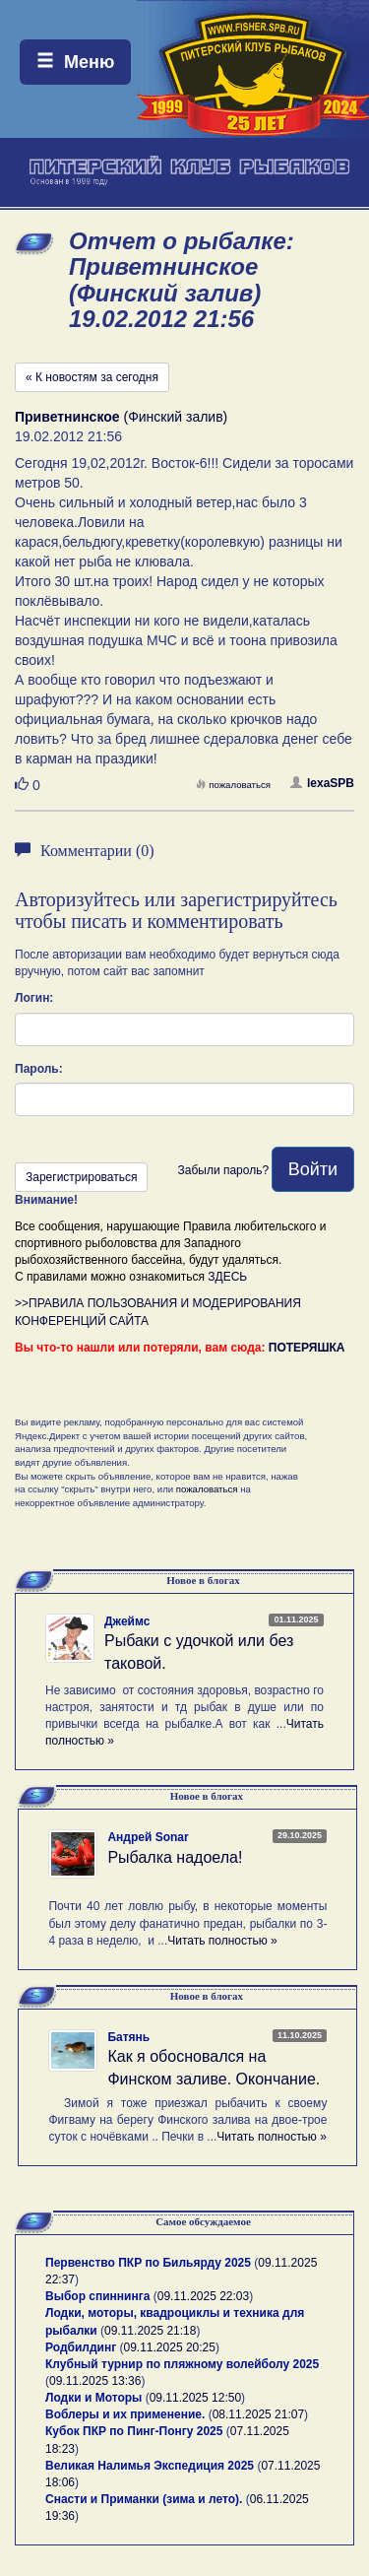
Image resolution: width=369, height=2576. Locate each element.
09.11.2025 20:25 (169, 2347)
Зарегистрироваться (81, 1177)
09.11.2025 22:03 (203, 2296)
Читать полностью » (222, 1941)
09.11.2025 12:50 (195, 2398)
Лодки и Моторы (93, 2398)
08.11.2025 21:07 (258, 2414)
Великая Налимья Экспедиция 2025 (149, 2466)
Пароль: (39, 1069)
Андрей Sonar (147, 1837)
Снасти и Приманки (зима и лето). (143, 2499)
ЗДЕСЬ (227, 1277)
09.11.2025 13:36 (95, 2381)
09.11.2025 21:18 (150, 2331)
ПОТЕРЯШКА (307, 1347)
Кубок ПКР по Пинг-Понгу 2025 (133, 2431)
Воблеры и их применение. (125, 2414)
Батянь (128, 2037)
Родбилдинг (80, 2347)
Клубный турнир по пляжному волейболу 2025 (182, 2364)
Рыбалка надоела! (174, 1857)
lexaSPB (322, 783)
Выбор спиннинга (97, 2296)
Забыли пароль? (223, 1170)
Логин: (34, 998)
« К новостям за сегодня (92, 377)
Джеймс (127, 1621)
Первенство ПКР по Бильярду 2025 (148, 2263)
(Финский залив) (121, 417)
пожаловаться (233, 784)
